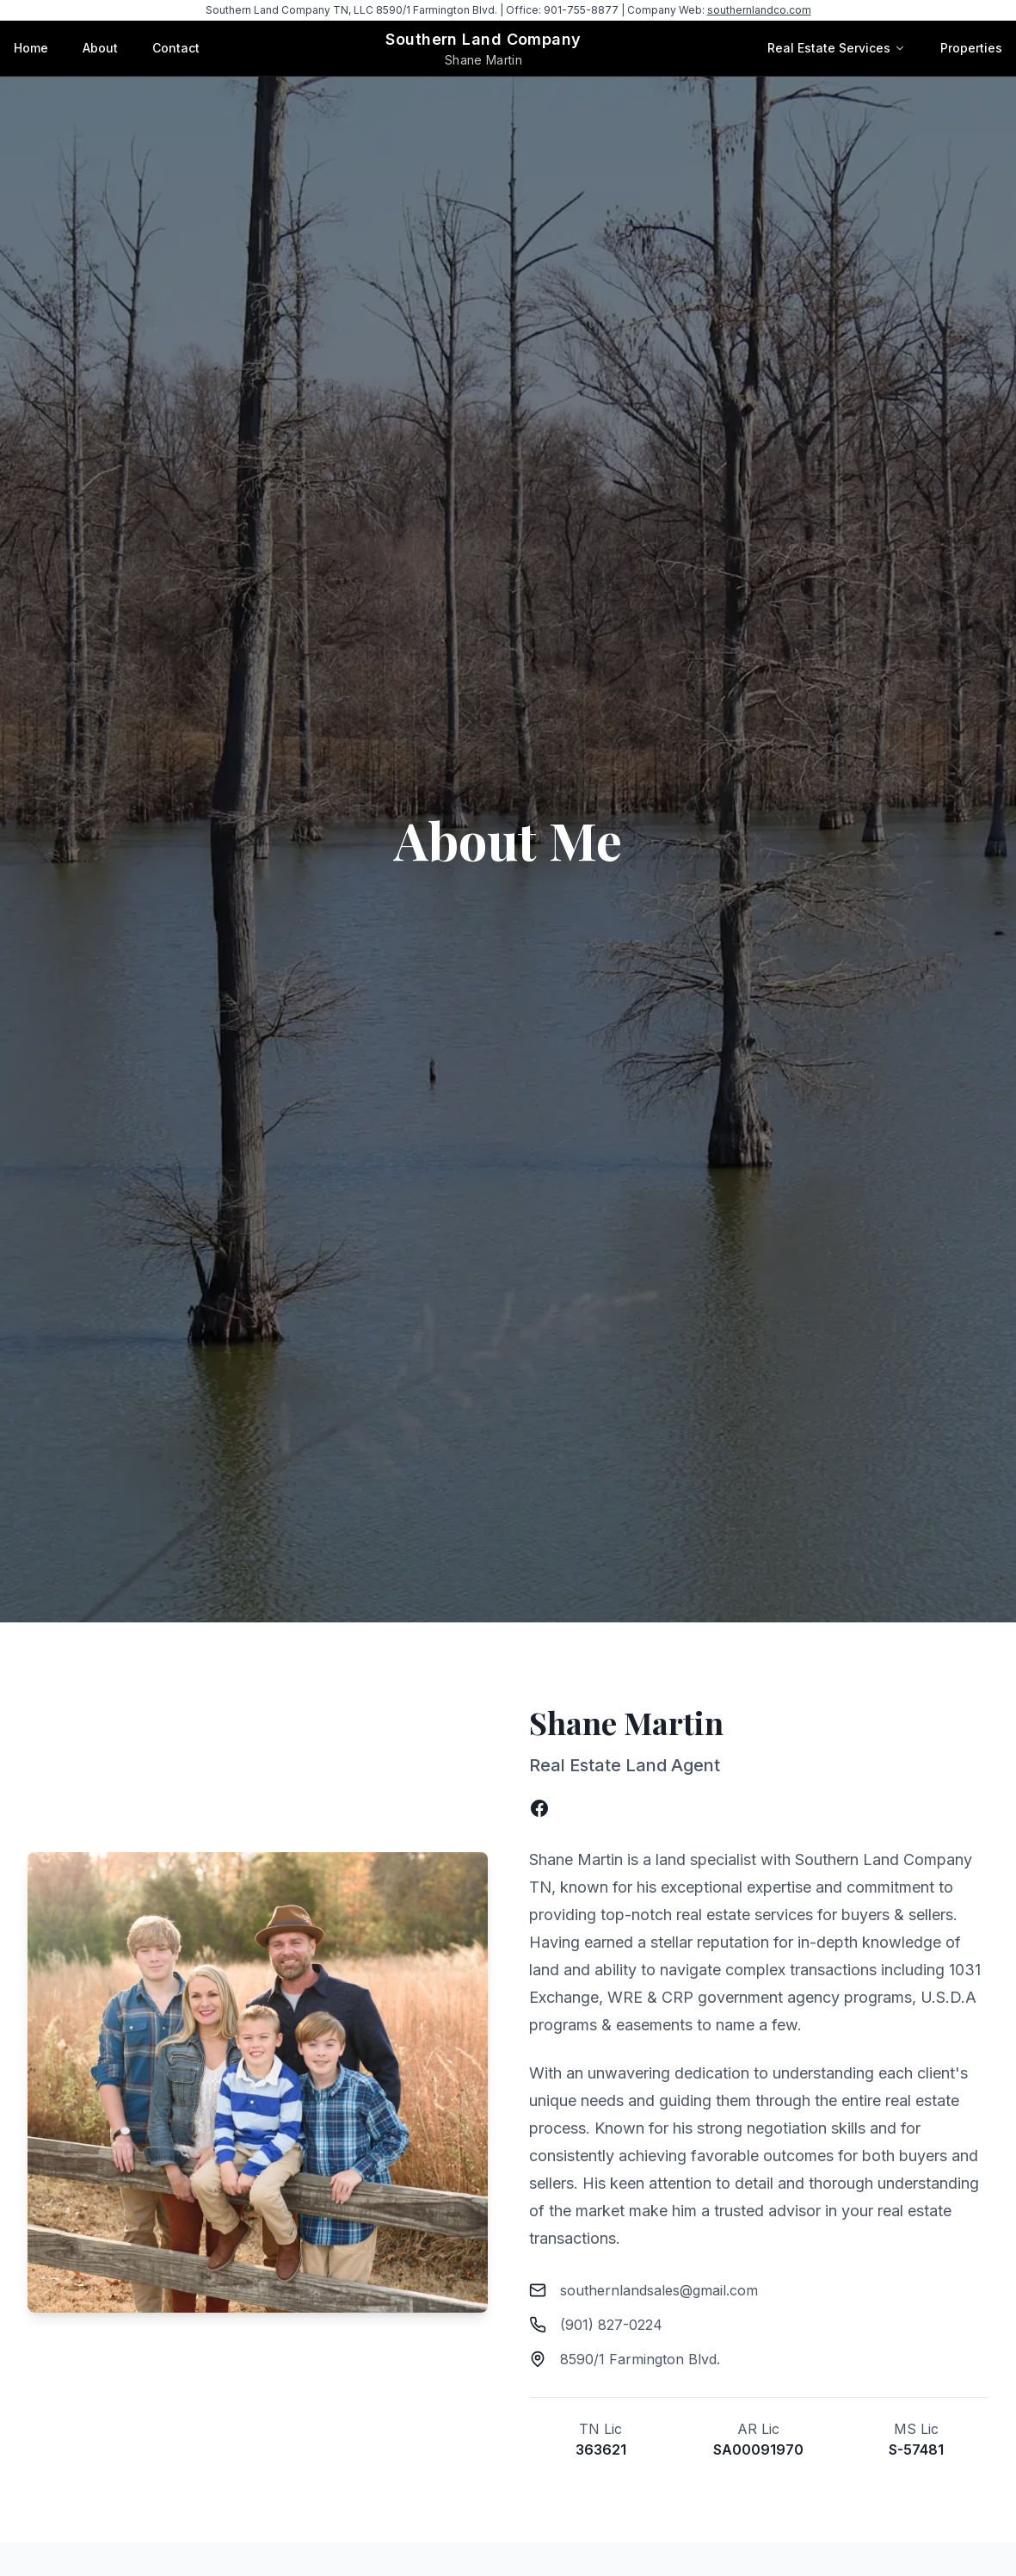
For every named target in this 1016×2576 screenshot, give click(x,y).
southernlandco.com (759, 9)
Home (31, 47)
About (100, 47)
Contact (176, 47)
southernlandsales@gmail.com (659, 2290)
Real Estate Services (828, 47)
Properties (971, 47)
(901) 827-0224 (611, 2324)
